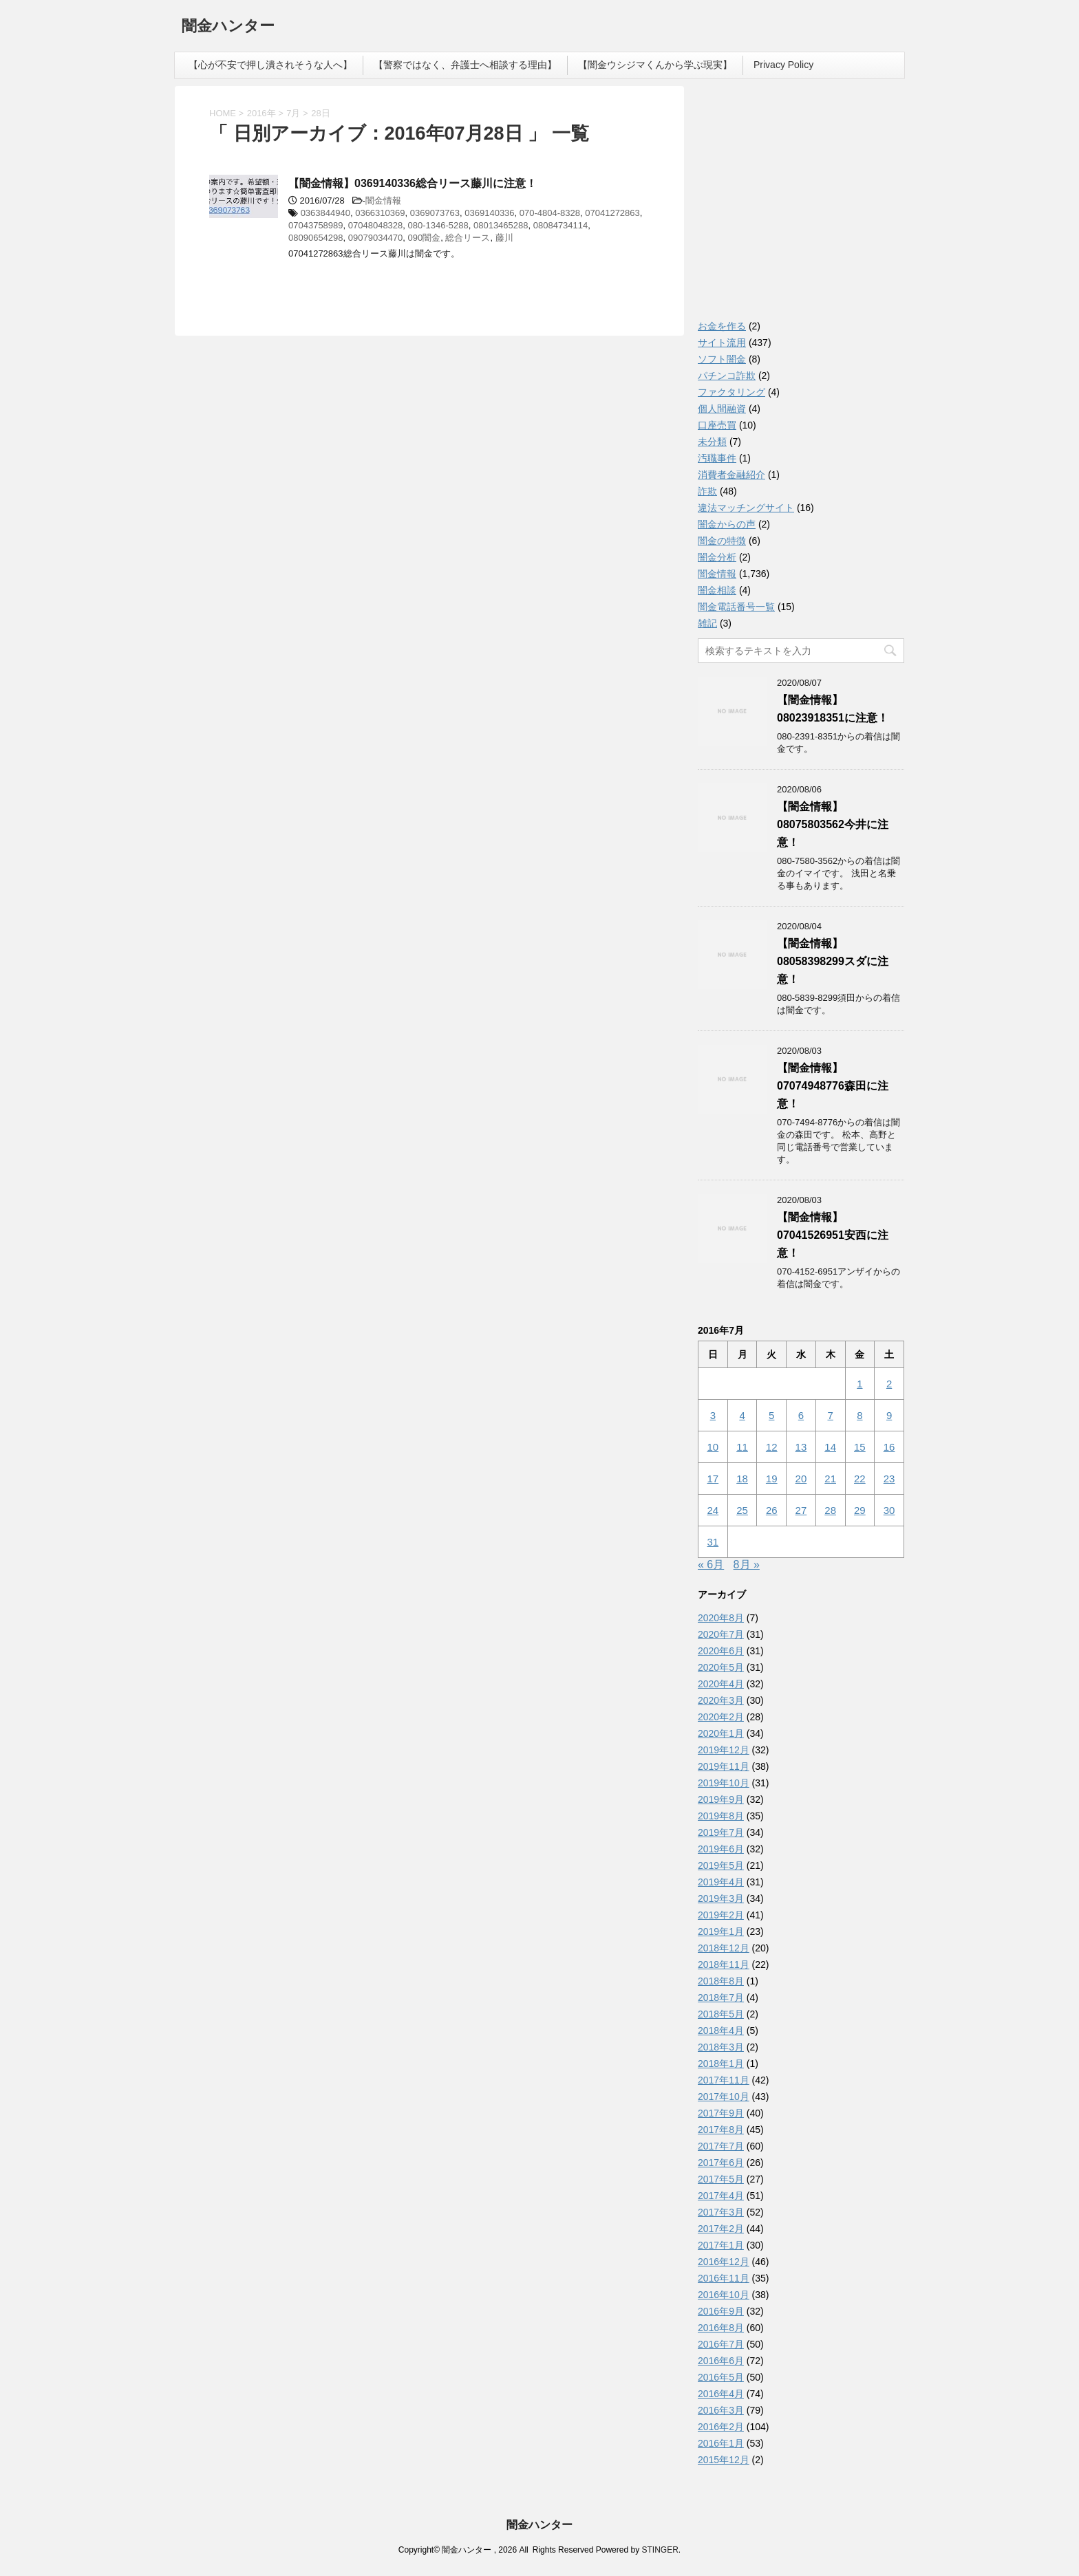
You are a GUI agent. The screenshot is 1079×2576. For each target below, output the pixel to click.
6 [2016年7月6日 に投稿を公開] (801, 1415)
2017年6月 (721, 2162)
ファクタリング (731, 392)
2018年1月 (721, 2063)
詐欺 (707, 491)
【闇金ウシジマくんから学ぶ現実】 (655, 64)
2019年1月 (721, 1931)
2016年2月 (721, 2426)
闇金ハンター (228, 27)
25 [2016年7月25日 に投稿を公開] (742, 1510)
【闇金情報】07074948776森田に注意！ (832, 1086)
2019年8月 (721, 1815)
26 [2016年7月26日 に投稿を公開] (772, 1510)
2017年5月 (721, 2179)
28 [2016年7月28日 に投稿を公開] (830, 1510)
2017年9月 (721, 2113)
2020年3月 (721, 1700)
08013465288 (500, 225)
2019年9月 (721, 1799)
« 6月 (711, 1564)
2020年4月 (721, 1683)
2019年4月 (721, 1881)
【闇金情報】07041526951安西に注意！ (832, 1235)
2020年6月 (721, 1650)
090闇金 (424, 237)
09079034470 (375, 237)
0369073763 (435, 213)
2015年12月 (723, 2459)
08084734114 (560, 225)
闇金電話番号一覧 (736, 606)
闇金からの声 (727, 524)
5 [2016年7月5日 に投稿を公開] (771, 1415)
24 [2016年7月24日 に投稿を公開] (713, 1510)
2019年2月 (721, 1914)
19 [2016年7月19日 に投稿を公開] (772, 1478)
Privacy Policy (783, 64)
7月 (293, 113)
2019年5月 (721, 1865)
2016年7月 (721, 2344)
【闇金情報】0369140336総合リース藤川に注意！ (412, 183)
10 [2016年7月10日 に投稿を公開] (713, 1447)
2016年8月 (721, 2327)
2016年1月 (721, 2443)
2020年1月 (721, 1733)
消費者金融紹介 (731, 474)
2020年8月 (721, 1617)
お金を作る (722, 326)
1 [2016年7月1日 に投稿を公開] (859, 1383)
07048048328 (375, 225)
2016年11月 (723, 2278)
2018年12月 (723, 1947)
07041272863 (612, 213)
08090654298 (315, 237)
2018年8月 (721, 1981)
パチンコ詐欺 (727, 375)
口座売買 (717, 425)
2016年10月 (723, 2294)
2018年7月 (721, 1997)
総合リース (467, 237)
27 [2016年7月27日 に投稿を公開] (801, 1510)
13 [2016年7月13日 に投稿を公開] (801, 1447)
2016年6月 (721, 2360)
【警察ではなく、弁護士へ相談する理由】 (465, 64)
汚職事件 (717, 458)
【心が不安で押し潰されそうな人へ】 (270, 64)
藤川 (504, 237)
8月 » (747, 1564)
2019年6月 (721, 1848)
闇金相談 (717, 590)
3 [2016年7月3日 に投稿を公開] (713, 1415)
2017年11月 (723, 2080)
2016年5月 (721, 2377)
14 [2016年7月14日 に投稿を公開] (830, 1447)
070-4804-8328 (550, 213)
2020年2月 (721, 1716)
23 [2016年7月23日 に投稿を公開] (889, 1478)
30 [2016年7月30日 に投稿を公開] (889, 1510)
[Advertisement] (801, 206)
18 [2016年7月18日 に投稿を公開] (742, 1478)
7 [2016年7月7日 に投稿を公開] (830, 1415)
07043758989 (315, 225)
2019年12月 (723, 1749)
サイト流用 (722, 342)
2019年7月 (721, 1832)
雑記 (707, 623)
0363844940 (325, 213)
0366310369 (380, 213)
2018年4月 (721, 2030)
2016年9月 (721, 2311)
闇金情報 (383, 200)
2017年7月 (721, 2146)
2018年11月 (723, 1964)
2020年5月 (721, 1667)
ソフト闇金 (722, 359)
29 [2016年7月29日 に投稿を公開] (860, 1510)
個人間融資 (722, 408)
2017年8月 (721, 2129)
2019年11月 (723, 1766)
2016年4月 (721, 2393)
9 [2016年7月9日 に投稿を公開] (889, 1415)
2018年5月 (721, 2014)
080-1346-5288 (438, 225)
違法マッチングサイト (746, 507)
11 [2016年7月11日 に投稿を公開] (742, 1447)
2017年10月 (723, 2096)
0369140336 (489, 213)
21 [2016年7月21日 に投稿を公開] (830, 1478)
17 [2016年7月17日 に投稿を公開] (713, 1478)
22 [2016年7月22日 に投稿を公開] (860, 1478)
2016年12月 (723, 2261)
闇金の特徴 (722, 540)
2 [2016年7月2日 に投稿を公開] (889, 1383)
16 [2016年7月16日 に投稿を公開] (889, 1447)
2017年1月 (721, 2245)
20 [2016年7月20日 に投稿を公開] (801, 1478)
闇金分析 (717, 557)
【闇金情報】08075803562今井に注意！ (832, 824)
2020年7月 (721, 1634)
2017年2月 (721, 2228)
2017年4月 (721, 2195)
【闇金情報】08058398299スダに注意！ (832, 961)
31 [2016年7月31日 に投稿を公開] (713, 1542)
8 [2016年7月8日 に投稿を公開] (859, 1415)
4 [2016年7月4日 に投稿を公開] (742, 1415)
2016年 (261, 113)
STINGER (659, 2550)
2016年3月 (721, 2410)
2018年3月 (721, 2047)
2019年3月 (721, 1898)
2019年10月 (723, 1782)
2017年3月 (721, 2212)
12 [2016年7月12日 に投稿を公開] (772, 1447)
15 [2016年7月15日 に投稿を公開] (860, 1447)
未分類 (712, 441)
